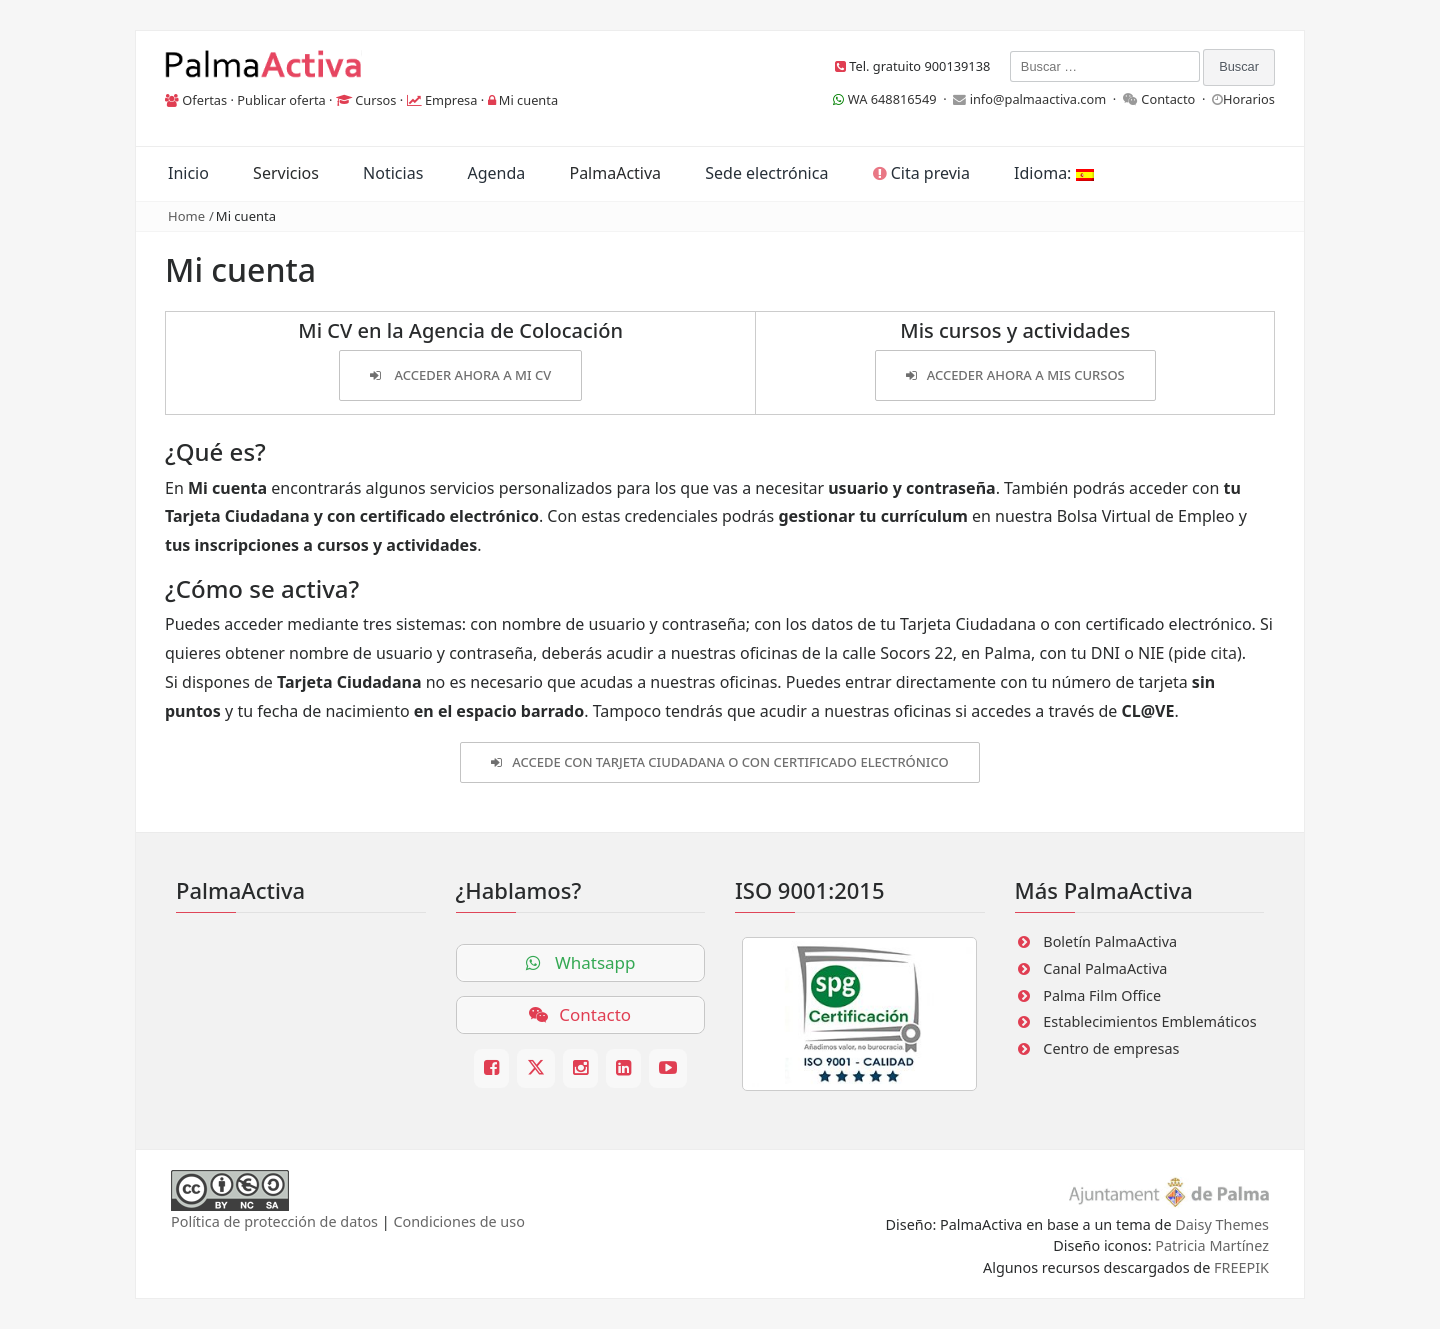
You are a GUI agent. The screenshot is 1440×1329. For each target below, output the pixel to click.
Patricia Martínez (1212, 1245)
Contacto (1168, 99)
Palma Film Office (1102, 995)
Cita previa (921, 173)
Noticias (393, 173)
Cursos (375, 100)
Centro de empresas (1111, 1048)
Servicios (286, 173)
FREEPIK (1241, 1267)
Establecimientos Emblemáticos (1149, 1021)
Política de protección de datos (274, 1221)
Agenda (496, 173)
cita (1223, 653)
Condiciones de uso (458, 1221)
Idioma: (1053, 173)
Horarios (1249, 99)
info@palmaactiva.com (1038, 99)
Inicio (188, 173)
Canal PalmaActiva (1105, 968)
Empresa (451, 100)
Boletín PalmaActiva (1110, 941)
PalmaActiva (615, 173)
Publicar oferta (281, 100)
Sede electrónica (766, 173)
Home (186, 216)
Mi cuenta (528, 100)
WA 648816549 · (893, 99)
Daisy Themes (1222, 1224)
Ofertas (204, 100)
